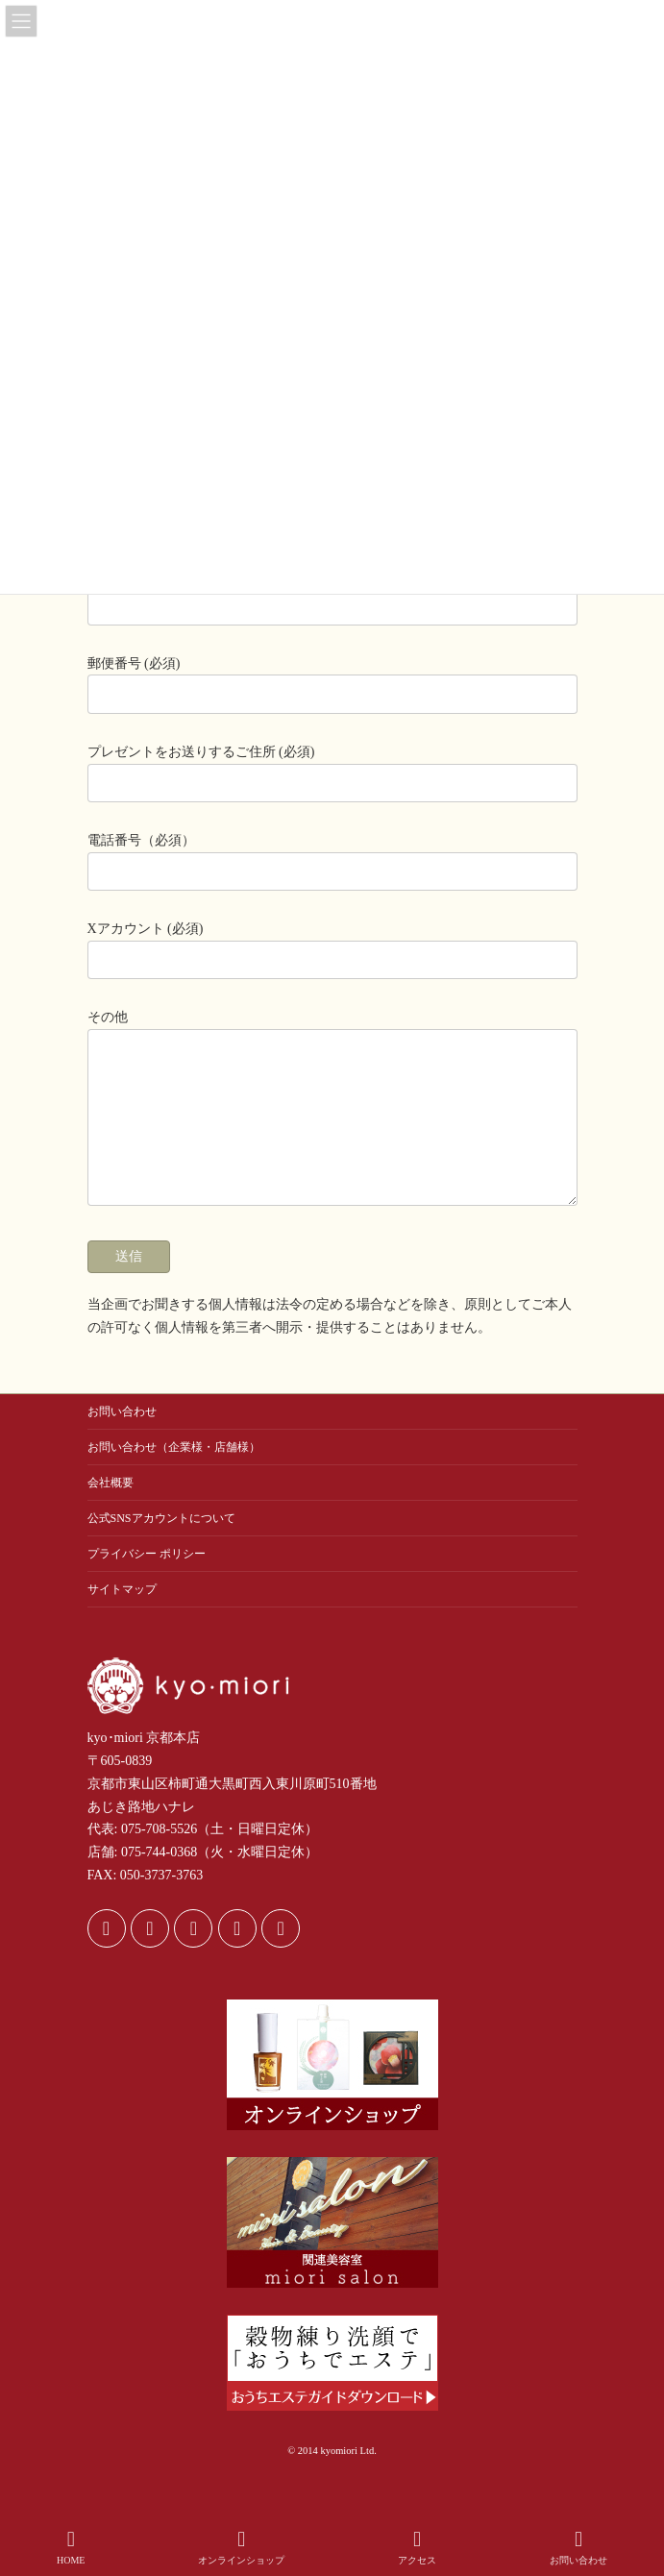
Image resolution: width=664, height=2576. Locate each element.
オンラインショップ (241, 2547)
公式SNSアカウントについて (161, 1547)
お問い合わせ (122, 1440)
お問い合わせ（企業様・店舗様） (173, 1476)
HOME (71, 2547)
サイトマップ (122, 1618)
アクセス (417, 2547)
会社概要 (110, 1511)
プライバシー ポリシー (146, 1582)
